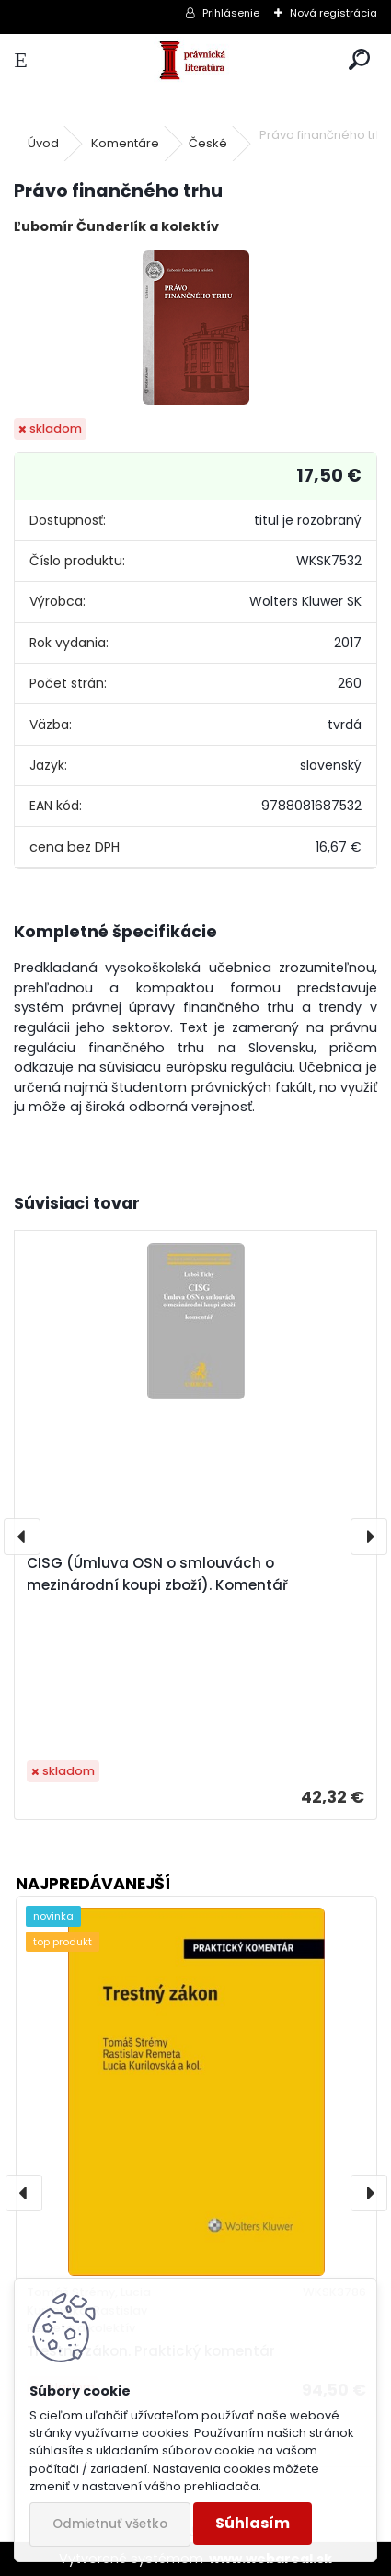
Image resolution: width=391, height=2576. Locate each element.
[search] (359, 60)
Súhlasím (252, 2523)
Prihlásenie (230, 13)
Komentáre (125, 143)
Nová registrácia (333, 13)
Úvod (43, 143)
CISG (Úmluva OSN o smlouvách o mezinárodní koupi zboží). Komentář (157, 1574)
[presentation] (22, 1536)
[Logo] (195, 60)
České (208, 143)
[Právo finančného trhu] (196, 327)
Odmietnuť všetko (109, 2524)
